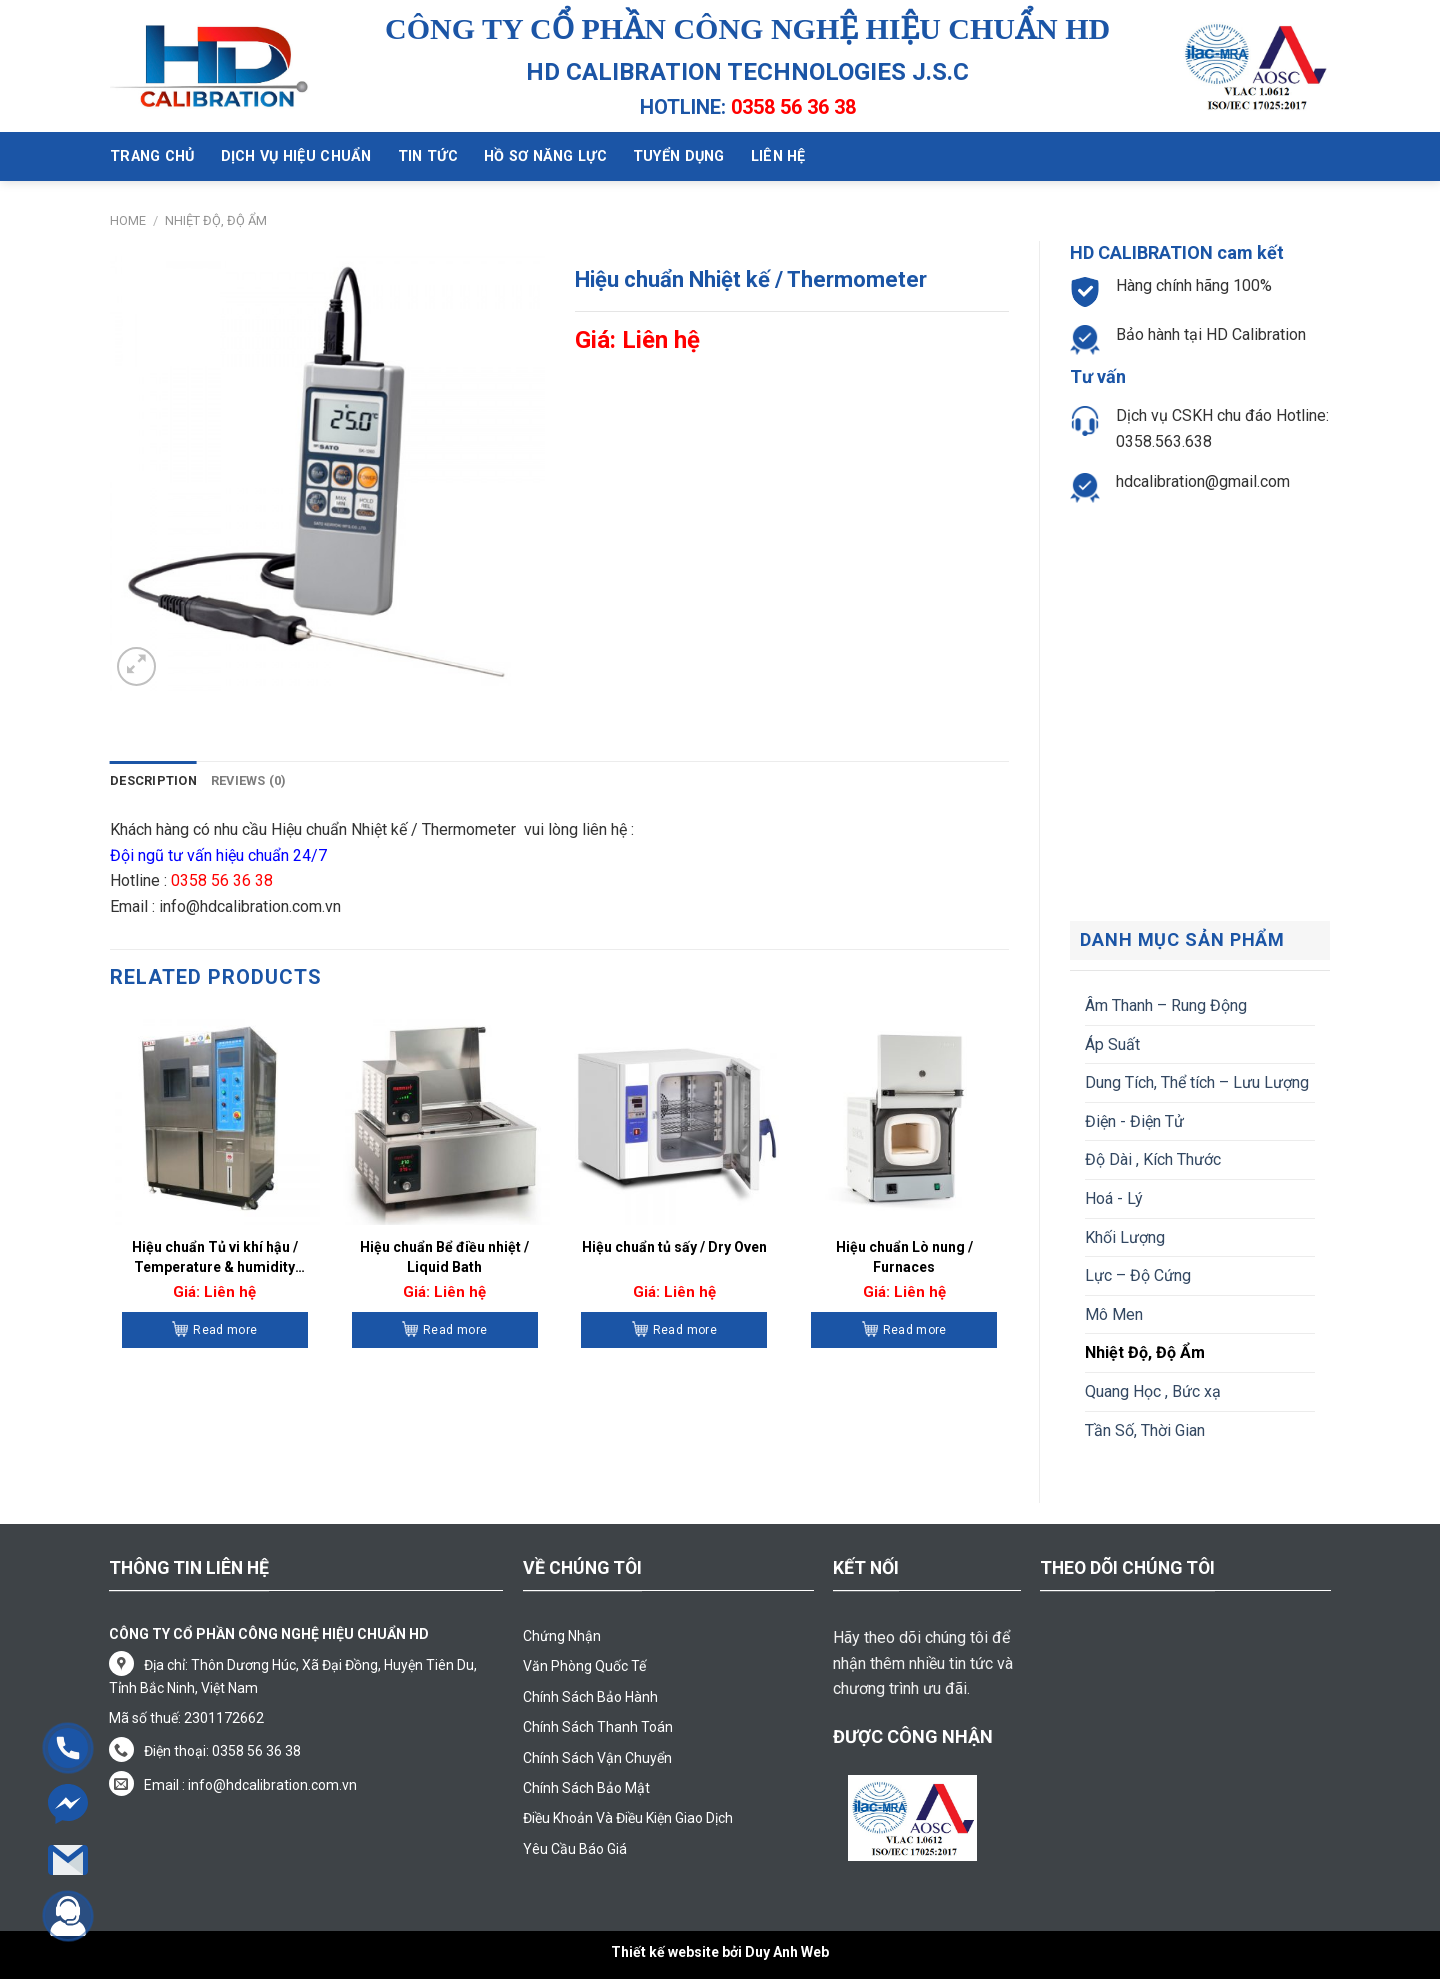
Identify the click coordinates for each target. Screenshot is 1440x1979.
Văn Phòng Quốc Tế (584, 1666)
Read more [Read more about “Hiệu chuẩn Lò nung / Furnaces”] (915, 1330)
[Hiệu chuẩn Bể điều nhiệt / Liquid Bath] (445, 1119)
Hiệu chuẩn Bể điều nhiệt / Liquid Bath (444, 1257)
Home (128, 220)
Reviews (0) (249, 780)
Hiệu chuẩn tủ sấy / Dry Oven (674, 1247)
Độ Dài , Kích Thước (1153, 1159)
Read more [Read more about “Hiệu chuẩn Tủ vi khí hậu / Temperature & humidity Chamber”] (225, 1330)
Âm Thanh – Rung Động (1166, 1005)
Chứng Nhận (562, 1636)
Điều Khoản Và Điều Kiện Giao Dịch (628, 1818)
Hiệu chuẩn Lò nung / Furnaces (904, 1257)
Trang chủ (152, 156)
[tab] (153, 781)
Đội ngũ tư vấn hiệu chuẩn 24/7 (220, 855)
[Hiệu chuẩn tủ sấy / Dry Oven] (674, 1119)
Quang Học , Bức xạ (1153, 1391)
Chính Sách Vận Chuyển (597, 1758)
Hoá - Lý (1114, 1198)
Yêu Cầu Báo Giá (575, 1849)
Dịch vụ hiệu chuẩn (296, 156)
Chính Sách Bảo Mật (586, 1788)
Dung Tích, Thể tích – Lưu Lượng (1197, 1082)
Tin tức (428, 156)
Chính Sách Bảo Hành (590, 1697)
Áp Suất (1112, 1044)
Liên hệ (778, 156)
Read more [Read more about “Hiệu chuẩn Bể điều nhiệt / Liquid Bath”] (455, 1330)
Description (153, 780)
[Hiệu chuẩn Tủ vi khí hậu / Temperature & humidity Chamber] (215, 1119)
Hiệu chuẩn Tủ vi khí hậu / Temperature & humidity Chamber (215, 1258)
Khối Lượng (1125, 1237)
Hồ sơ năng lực (545, 156)
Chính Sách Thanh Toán (598, 1727)
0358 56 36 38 (793, 107)
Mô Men (1114, 1314)
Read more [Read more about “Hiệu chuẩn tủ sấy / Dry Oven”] (685, 1330)
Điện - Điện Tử (1134, 1121)
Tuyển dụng (679, 156)
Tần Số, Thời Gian (1145, 1430)
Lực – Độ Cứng (1138, 1275)
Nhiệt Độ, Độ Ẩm (216, 220)
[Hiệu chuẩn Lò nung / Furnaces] (904, 1119)
